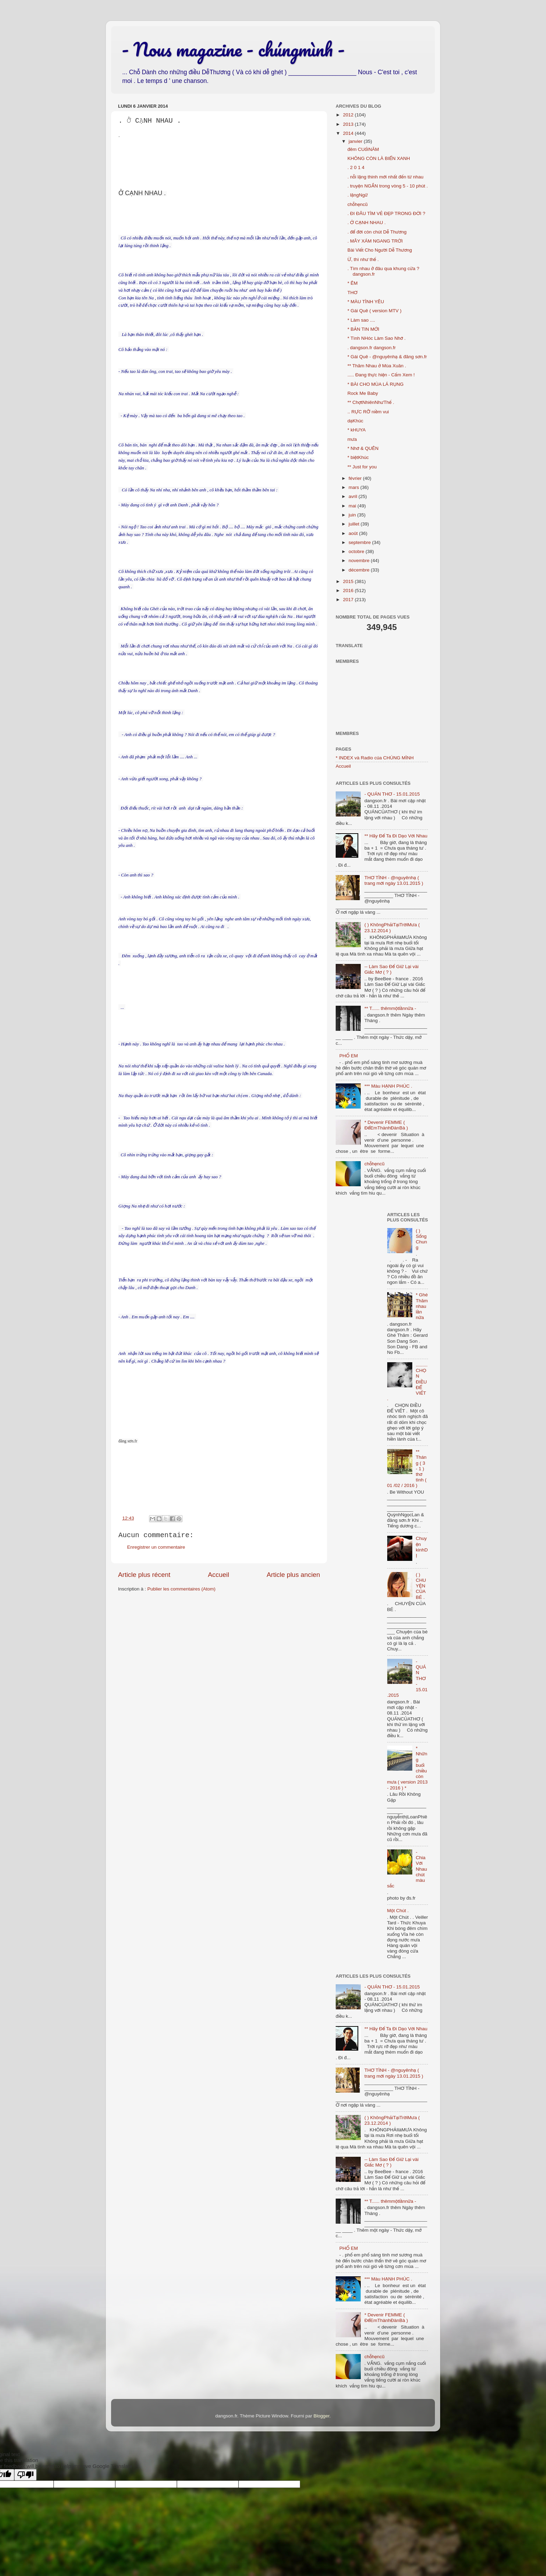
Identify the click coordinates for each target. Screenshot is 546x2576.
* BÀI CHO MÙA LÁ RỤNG (376, 384)
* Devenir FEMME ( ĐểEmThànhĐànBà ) (386, 1125)
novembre (360, 560)
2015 (349, 581)
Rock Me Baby (363, 393)
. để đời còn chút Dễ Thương (377, 232)
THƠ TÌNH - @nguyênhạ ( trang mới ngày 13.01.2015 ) (393, 880)
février (356, 478)
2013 (349, 124)
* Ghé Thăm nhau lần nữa (422, 1306)
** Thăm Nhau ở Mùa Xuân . (377, 365)
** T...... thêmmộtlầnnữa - (390, 1008)
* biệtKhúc (358, 457)
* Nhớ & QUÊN (363, 448)
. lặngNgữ (358, 195)
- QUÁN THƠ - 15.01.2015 (392, 794)
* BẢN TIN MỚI (363, 329)
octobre (357, 551)
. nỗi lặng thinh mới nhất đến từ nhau (385, 176)
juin (353, 515)
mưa (352, 439)
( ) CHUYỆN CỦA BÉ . (421, 1586)
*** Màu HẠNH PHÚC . (388, 1086)
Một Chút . (398, 1910)
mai (353, 505)
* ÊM (353, 283)
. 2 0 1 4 (356, 167)
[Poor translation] (25, 2475)
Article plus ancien (293, 1574)
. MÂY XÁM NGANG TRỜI (375, 241)
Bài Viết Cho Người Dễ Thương (380, 250)
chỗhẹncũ (358, 204)
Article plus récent (144, 1574)
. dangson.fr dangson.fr (372, 347)
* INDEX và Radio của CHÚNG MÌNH (375, 757)
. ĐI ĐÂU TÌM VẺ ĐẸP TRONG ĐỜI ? (387, 213)
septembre (360, 542)
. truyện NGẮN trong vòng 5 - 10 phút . (388, 186)
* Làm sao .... (361, 320)
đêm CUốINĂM (363, 149)
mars (354, 487)
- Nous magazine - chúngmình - (233, 49)
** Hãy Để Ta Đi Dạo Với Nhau (395, 835)
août (354, 533)
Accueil (218, 1574)
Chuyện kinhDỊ (422, 1547)
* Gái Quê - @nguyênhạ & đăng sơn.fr (387, 356)
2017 (349, 599)
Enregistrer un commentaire (156, 1547)
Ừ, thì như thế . (363, 259)
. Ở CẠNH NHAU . (367, 222)
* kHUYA (357, 429)
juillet (355, 524)
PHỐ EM (348, 1055)
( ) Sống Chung (421, 1239)
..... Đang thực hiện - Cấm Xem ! (381, 374)
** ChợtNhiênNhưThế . (371, 402)
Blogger (321, 2415)
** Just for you (362, 466)
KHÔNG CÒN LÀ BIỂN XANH (379, 158)
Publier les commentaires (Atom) (181, 1589)
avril (354, 496)
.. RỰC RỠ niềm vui (368, 411)
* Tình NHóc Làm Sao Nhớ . (377, 338)
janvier (356, 141)
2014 (349, 133)
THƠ (353, 292)
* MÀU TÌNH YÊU (366, 301)
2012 (349, 114)
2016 (349, 590)
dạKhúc (356, 420)
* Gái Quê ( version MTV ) (374, 310)
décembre (360, 570)
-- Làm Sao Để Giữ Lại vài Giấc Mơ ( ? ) (391, 969)
